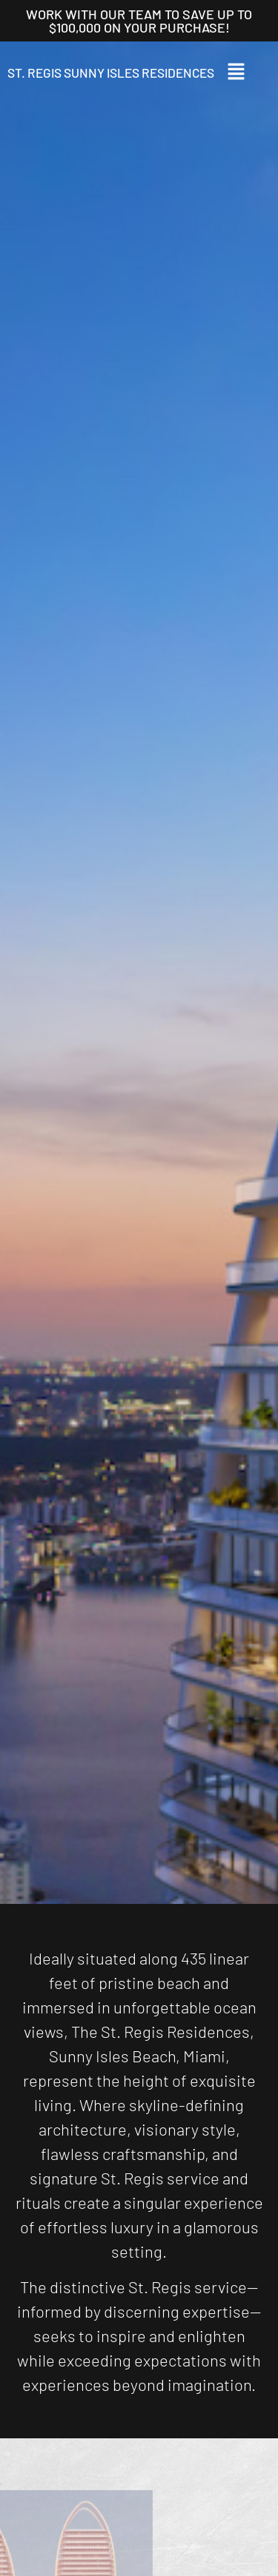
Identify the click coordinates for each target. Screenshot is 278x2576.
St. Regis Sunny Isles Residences (110, 72)
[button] (244, 72)
